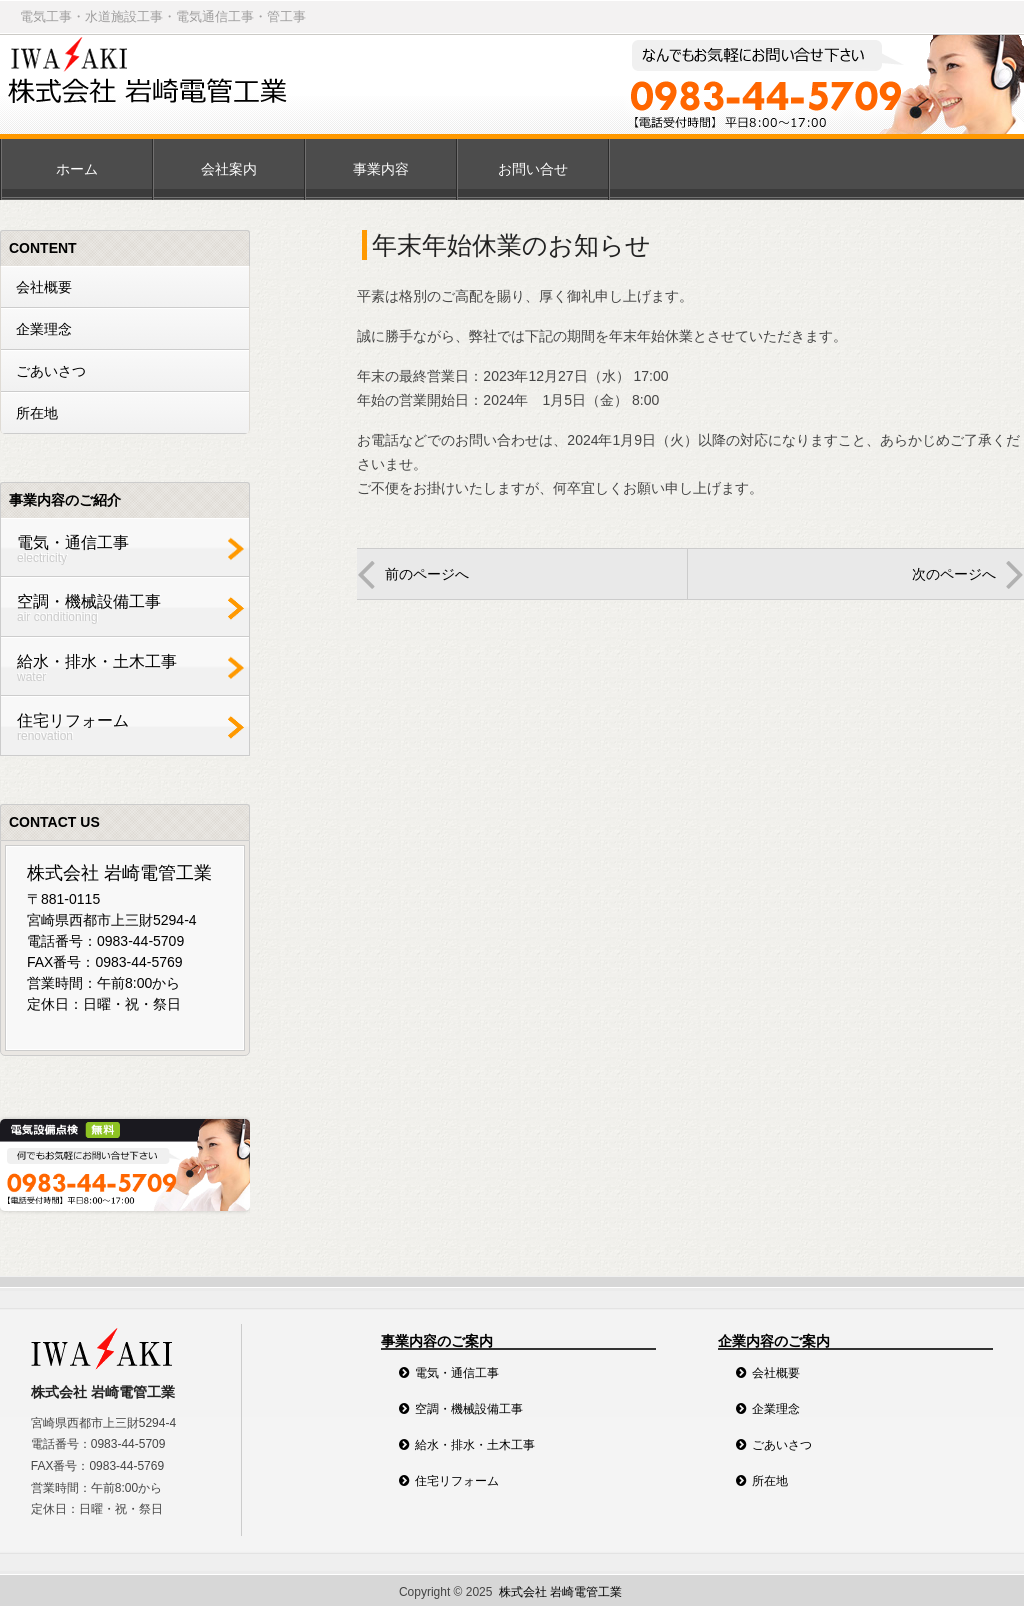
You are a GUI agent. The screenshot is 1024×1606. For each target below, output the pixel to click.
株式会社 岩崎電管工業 (560, 1592)
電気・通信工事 (120, 549)
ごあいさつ (51, 371)
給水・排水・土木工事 (120, 668)
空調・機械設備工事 (120, 608)
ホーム (77, 169)
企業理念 (44, 329)
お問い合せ (533, 169)
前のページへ (427, 574)
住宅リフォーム (120, 727)
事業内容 (381, 169)
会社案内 (229, 169)
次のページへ (954, 574)
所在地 (37, 413)
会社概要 (44, 287)
